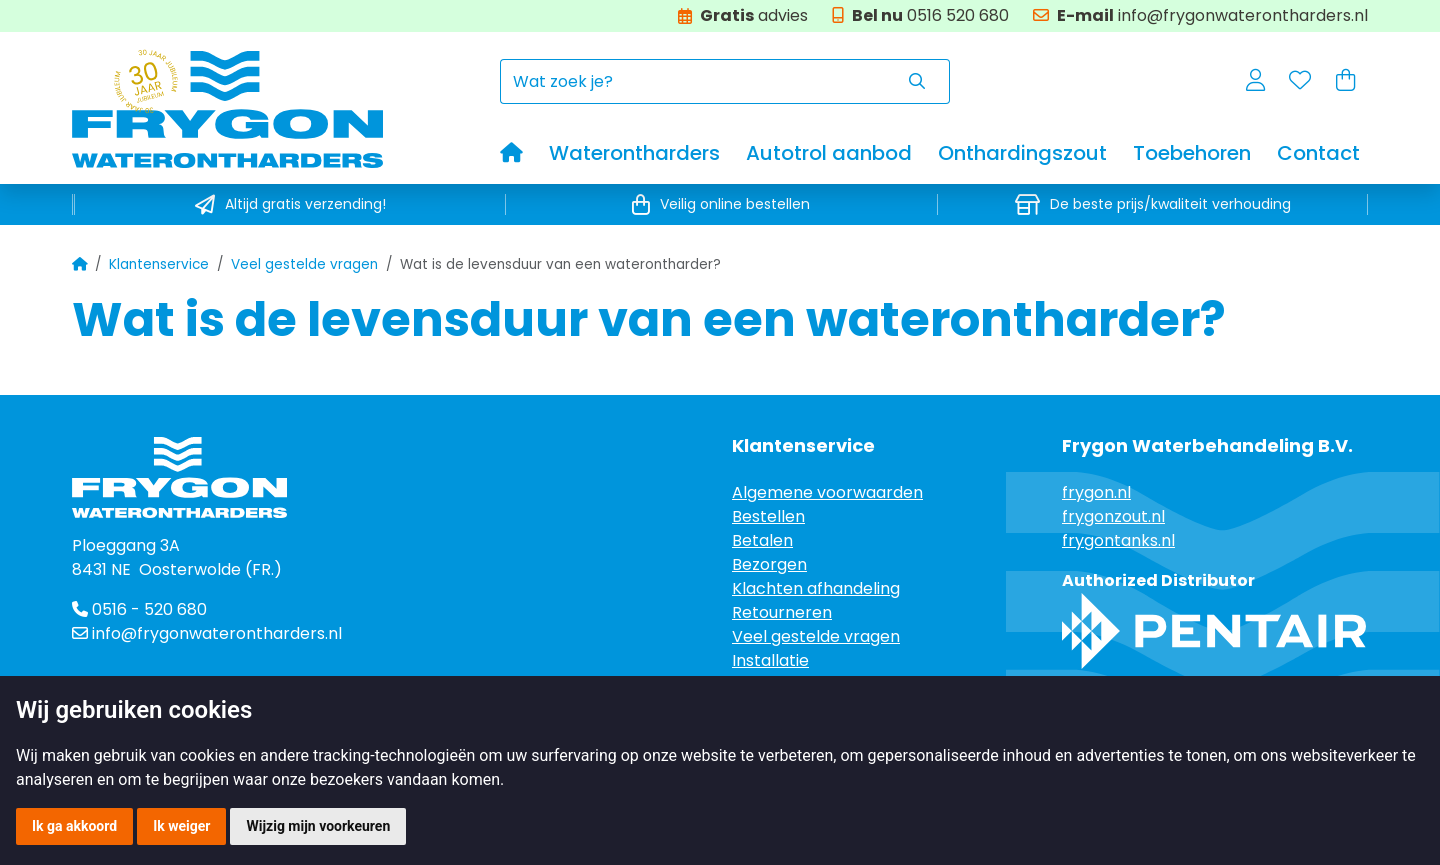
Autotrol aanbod (829, 153)
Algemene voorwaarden (827, 492)
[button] (1255, 82)
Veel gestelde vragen (304, 264)
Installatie (770, 660)
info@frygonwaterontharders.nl (217, 633)
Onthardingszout (1022, 153)
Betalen (762, 540)
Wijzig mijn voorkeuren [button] (318, 826)
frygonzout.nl (1113, 516)
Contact (1318, 153)
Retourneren (782, 612)
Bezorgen (769, 564)
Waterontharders (634, 153)
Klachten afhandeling (816, 588)
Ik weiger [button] (181, 826)
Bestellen (768, 516)
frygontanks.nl (1118, 540)
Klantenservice (159, 264)
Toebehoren (1192, 153)
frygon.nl (1096, 492)
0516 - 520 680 (139, 609)
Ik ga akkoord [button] (74, 826)
